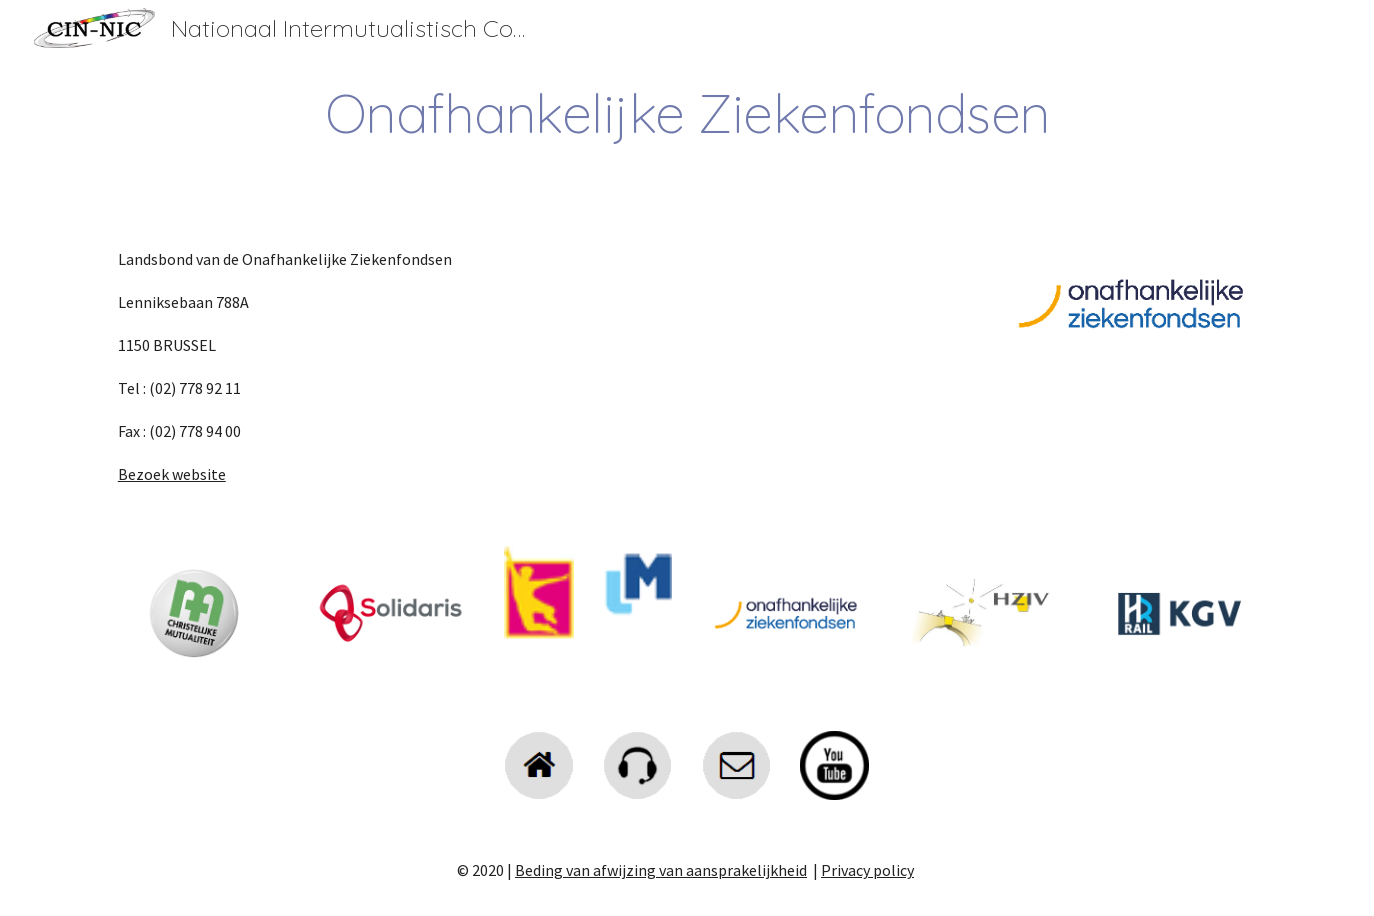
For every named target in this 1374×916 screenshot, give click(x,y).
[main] (687, 113)
